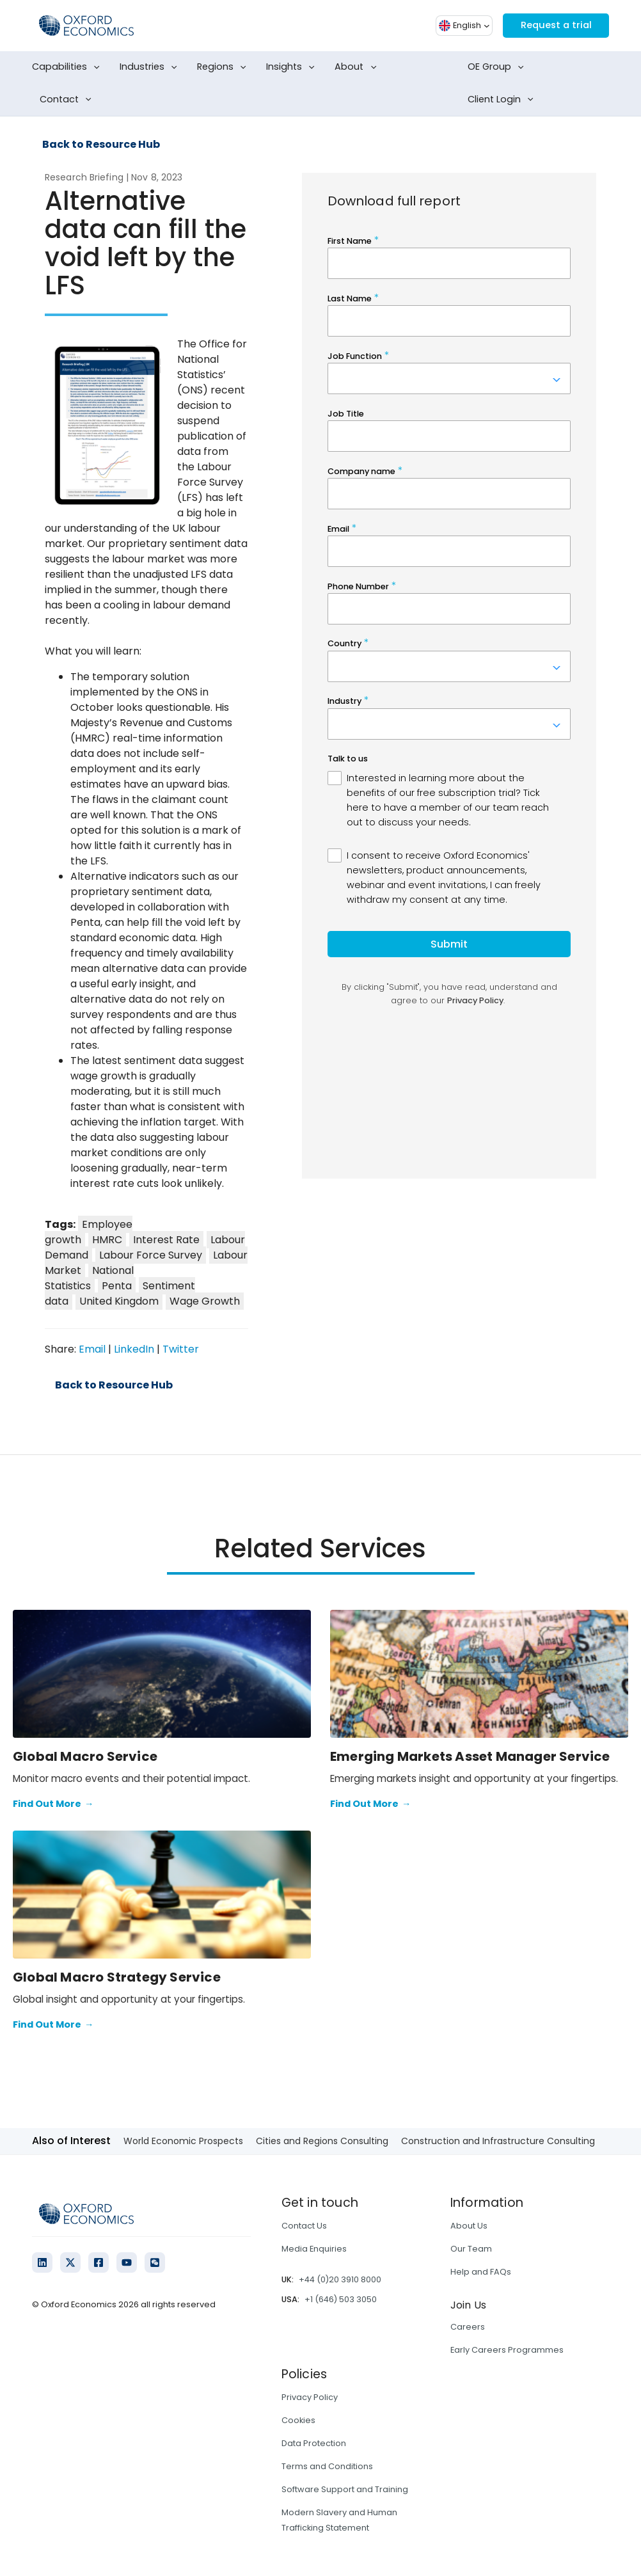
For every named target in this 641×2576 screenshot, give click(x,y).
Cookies (298, 2420)
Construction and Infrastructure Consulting (498, 2141)
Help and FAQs (480, 2271)
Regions (224, 67)
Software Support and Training (344, 2489)
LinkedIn (134, 1349)
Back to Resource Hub (101, 144)
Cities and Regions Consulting (322, 2141)
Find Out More (53, 1804)
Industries (151, 67)
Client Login (503, 100)
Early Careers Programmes (507, 2349)
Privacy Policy (309, 2397)
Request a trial (552, 25)
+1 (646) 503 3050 (341, 2299)
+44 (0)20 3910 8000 (340, 2279)
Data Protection (313, 2443)
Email (92, 1349)
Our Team (471, 2248)
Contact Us (304, 2225)
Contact (68, 100)
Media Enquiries (314, 2248)
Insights (293, 67)
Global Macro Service (85, 1756)
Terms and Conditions (327, 2466)
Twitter (180, 1349)
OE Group (498, 67)
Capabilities (68, 67)
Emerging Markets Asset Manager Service (470, 1756)
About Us (468, 2225)
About (358, 67)
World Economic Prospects (183, 2141)
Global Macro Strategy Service (117, 1977)
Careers (467, 2326)
